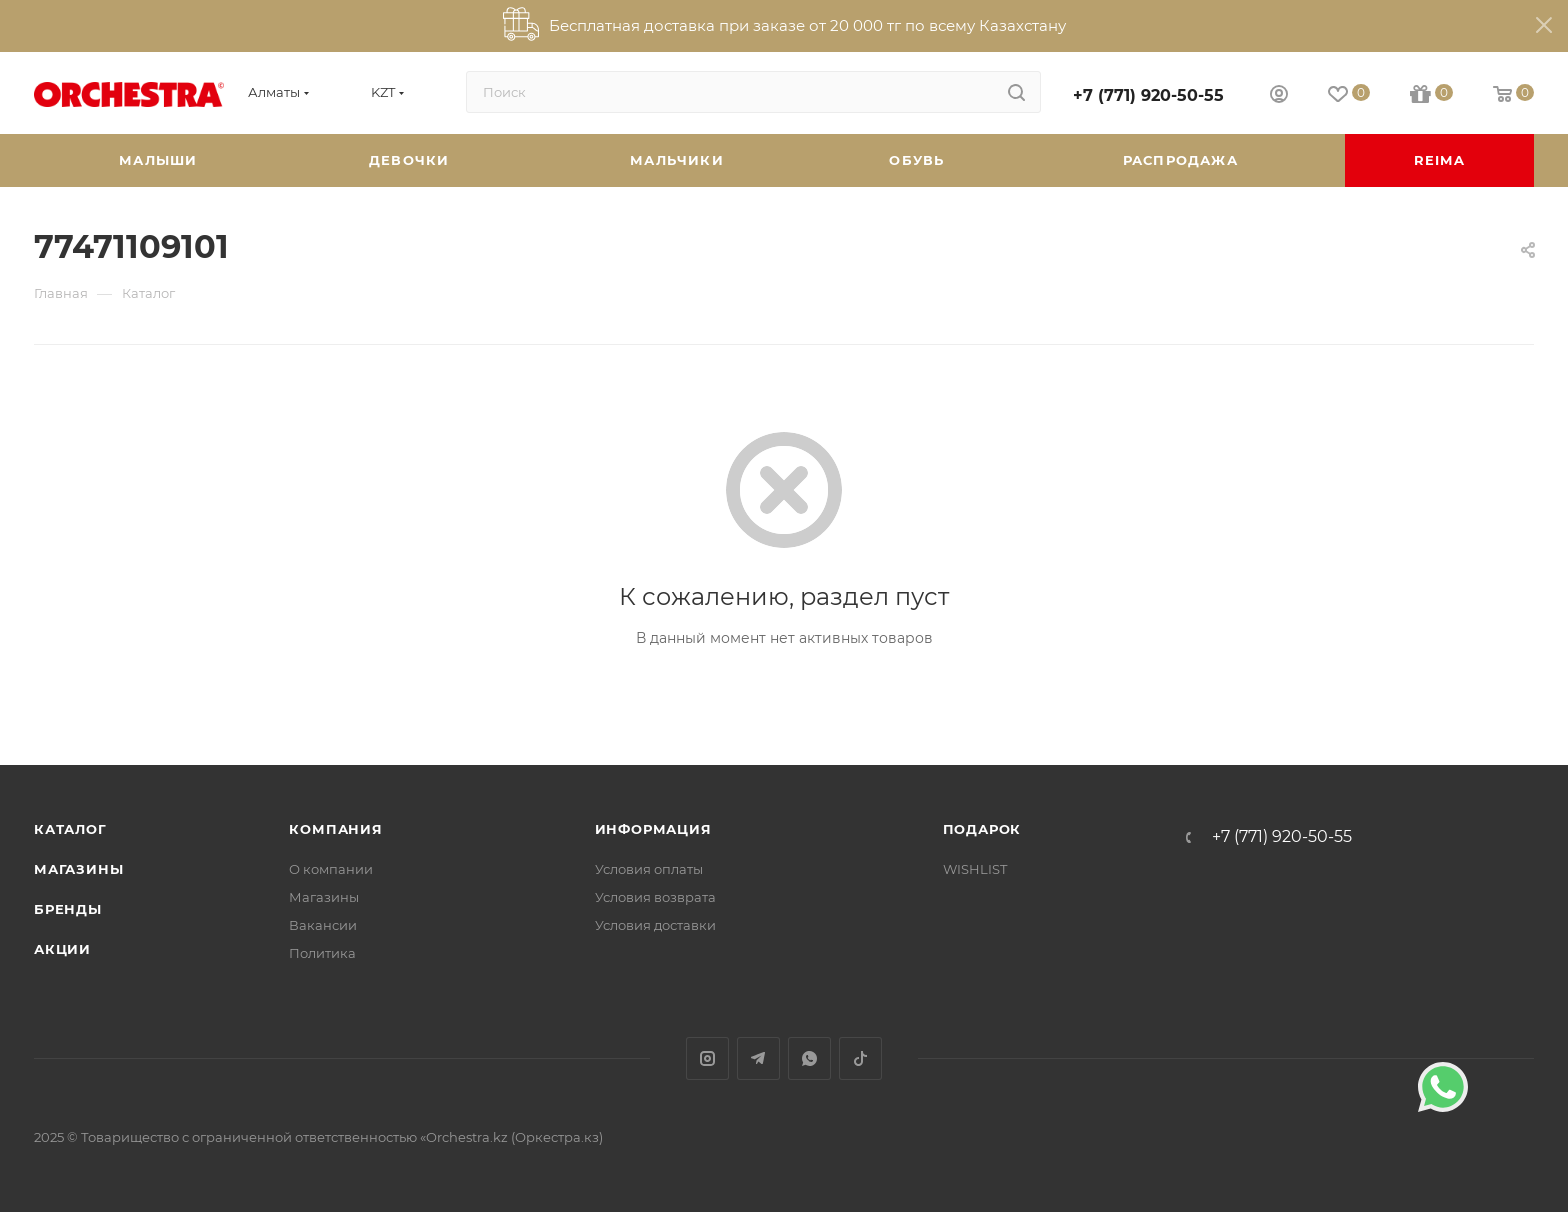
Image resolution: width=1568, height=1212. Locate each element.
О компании (331, 869)
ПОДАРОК (982, 829)
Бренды (68, 909)
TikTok (860, 1058)
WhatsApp (809, 1058)
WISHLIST (975, 869)
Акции (62, 949)
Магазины (78, 869)
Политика (322, 953)
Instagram (707, 1058)
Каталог (70, 829)
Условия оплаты (649, 869)
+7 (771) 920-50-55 (1148, 95)
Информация (653, 829)
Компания (335, 829)
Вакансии (323, 925)
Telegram (758, 1058)
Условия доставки (655, 925)
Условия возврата (655, 897)
